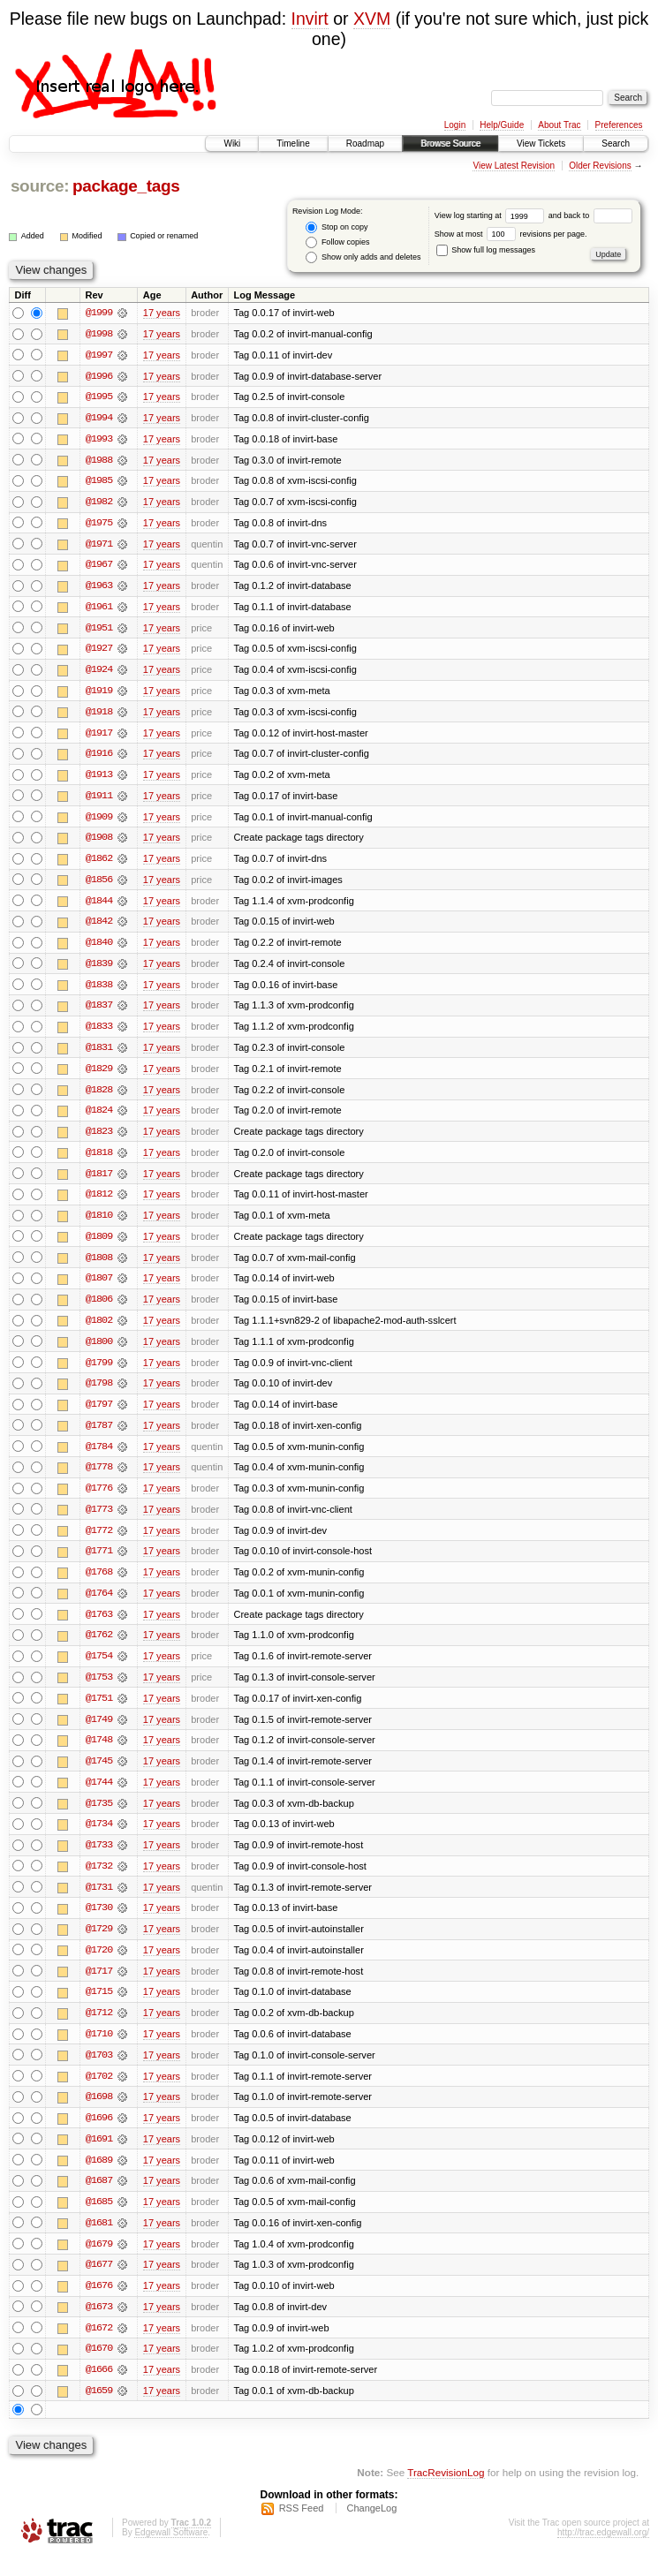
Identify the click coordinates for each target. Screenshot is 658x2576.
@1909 (99, 821)
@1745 (99, 1775)
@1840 (99, 948)
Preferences (619, 125)
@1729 (99, 1945)
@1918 (99, 715)
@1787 (99, 1436)
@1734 (99, 1839)
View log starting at (491, 215)
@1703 (99, 2072)
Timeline (292, 143)
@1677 (99, 2284)
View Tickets (541, 143)
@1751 (99, 1711)
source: (40, 186)
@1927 (99, 652)
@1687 (99, 2199)
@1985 (99, 482)
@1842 (99, 927)
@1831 (99, 1054)
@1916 (99, 758)
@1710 (99, 2050)
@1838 (99, 991)
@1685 (99, 2220)
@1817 (99, 1182)
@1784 (99, 1457)
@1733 (99, 1860)
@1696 (99, 2135)
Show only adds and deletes (363, 257)
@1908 (99, 842)
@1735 (99, 1817)
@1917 (99, 736)
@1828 (99, 1097)
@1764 (99, 1605)
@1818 (99, 1160)
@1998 (99, 334)
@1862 (99, 864)
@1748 (99, 1754)
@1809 (99, 1245)
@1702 (99, 2093)
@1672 (99, 2347)
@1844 (99, 906)
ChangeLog (371, 2528)
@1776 (99, 1499)
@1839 (99, 970)
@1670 (99, 2368)
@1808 (99, 1266)
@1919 (99, 694)
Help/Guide (502, 125)
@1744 (99, 1796)
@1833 (99, 1033)
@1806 (99, 1309)
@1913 (99, 779)
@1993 (99, 440)
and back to (590, 215)
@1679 (99, 2262)
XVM (371, 18)
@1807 (99, 1287)
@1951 (99, 630)
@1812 (99, 1203)
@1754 (99, 1669)
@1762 (99, 1648)
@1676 (99, 2305)
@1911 (99, 800)
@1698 (99, 2114)
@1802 (99, 1330)
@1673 (99, 2326)
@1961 (99, 609)
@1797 (99, 1415)
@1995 (99, 397)
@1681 (99, 2241)
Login (454, 125)
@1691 (99, 2156)
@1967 (99, 567)
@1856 (99, 885)
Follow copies (337, 242)
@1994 (99, 419)
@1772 (99, 1542)
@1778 (99, 1478)
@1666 (99, 2390)
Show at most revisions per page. (511, 234)
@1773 (99, 1521)
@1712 (99, 2029)
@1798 (99, 1393)
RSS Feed (301, 2528)
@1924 (99, 673)
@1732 (99, 1881)
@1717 (99, 1987)
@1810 (99, 1224)
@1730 (99, 1923)
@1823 (99, 1139)
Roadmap (365, 143)
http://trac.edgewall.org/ (603, 2552)
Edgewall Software (171, 2552)
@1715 (99, 2008)
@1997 (99, 355)
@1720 (99, 1966)
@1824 (99, 1118)
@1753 (99, 1690)
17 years (161, 312)
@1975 (99, 524)
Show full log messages (485, 250)
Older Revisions (600, 165)
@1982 (99, 503)
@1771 (99, 1563)
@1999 (99, 313)
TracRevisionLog (445, 2492)
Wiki (231, 143)
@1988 (99, 461)
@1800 (99, 1351)
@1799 (99, 1372)
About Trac (559, 125)
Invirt (310, 18)
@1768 (99, 1584)
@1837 (99, 1012)
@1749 (99, 1733)
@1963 (99, 588)
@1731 (99, 1902)
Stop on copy (336, 227)
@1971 (99, 546)
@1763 (99, 1627)
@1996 (99, 376)
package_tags (126, 186)
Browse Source (450, 143)
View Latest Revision (514, 165)
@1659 (99, 2411)
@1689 (99, 2178)
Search (615, 143)
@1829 (99, 1076)
